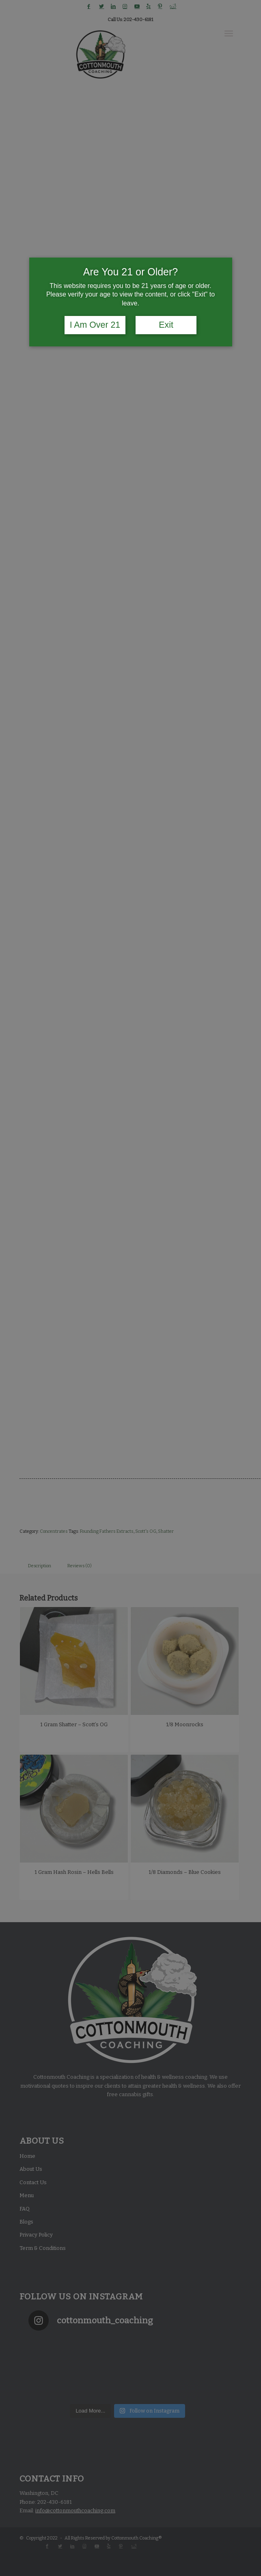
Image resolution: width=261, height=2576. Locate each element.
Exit (166, 325)
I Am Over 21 (95, 325)
